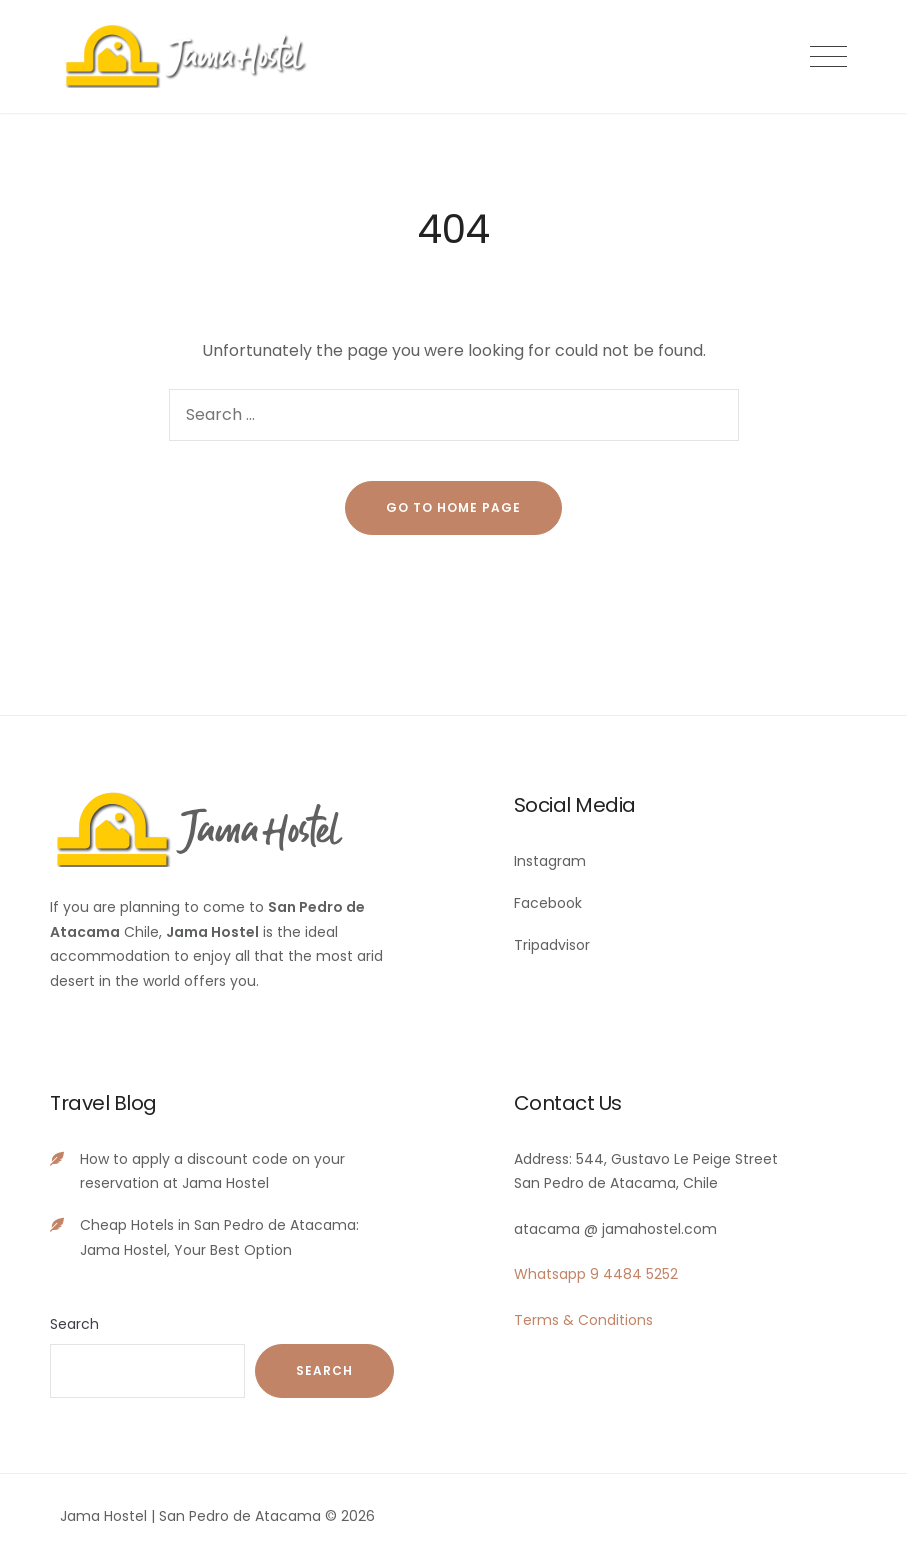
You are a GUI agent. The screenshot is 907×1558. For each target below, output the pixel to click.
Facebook (548, 903)
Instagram (550, 861)
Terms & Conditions (583, 1320)
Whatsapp (550, 1274)
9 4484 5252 (634, 1274)
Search (74, 1324)
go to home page (453, 507)
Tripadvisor (552, 945)
